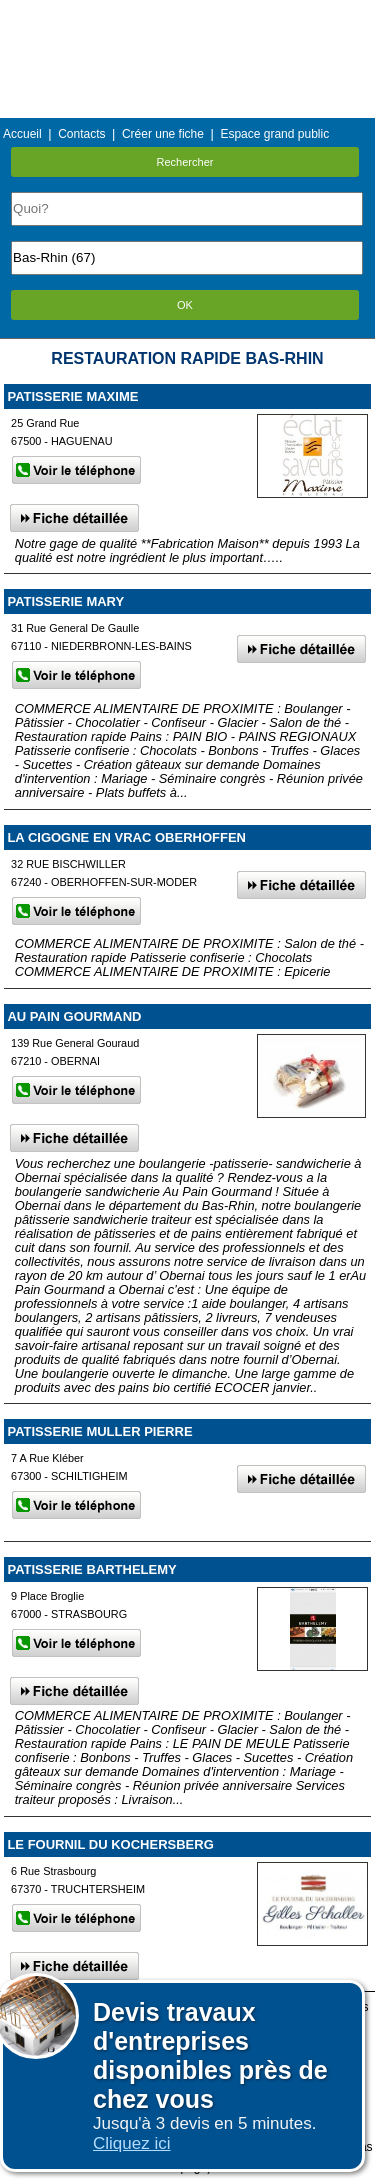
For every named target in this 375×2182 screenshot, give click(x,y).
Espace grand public (274, 134)
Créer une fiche (163, 134)
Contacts (81, 134)
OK (185, 305)
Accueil (22, 134)
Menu (187, 14)
